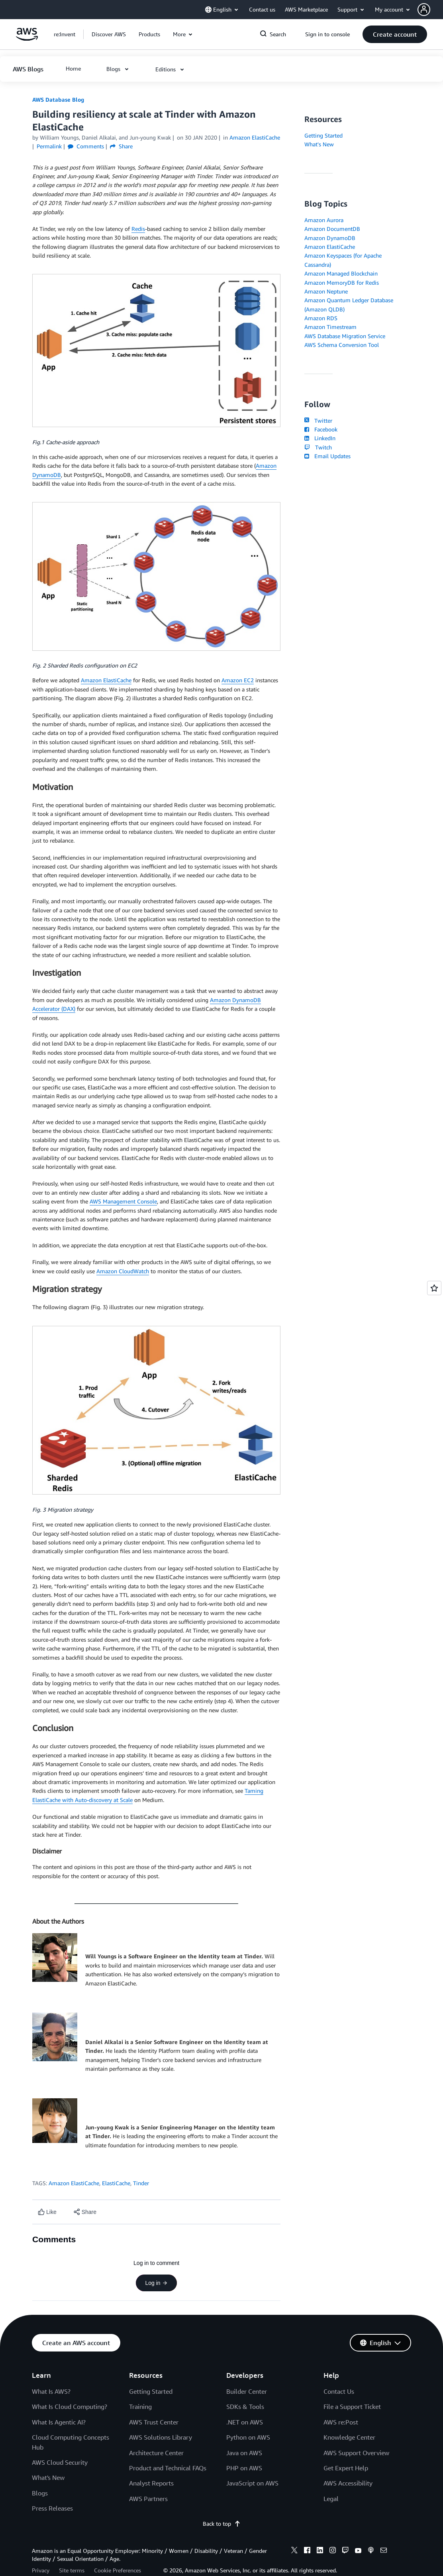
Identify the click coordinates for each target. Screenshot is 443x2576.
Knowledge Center (349, 2437)
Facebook (320, 429)
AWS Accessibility (347, 2483)
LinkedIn (319, 438)
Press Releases (52, 2508)
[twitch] (345, 2551)
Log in (156, 2283)
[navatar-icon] (424, 9)
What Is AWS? (51, 2391)
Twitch (317, 447)
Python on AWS (248, 2437)
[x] (294, 2551)
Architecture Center (156, 2453)
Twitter (318, 420)
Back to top (222, 2523)
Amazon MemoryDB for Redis (341, 282)
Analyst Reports (151, 2483)
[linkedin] (320, 2551)
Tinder (141, 2183)
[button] (430, 9)
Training (140, 2407)
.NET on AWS (244, 2422)
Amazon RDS (320, 318)
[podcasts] (371, 2551)
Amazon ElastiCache (106, 680)
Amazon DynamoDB (329, 237)
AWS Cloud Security (60, 2462)
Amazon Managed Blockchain (341, 273)
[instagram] (332, 2551)
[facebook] (307, 2551)
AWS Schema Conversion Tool (341, 344)
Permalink (49, 146)
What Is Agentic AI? (59, 2422)
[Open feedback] (434, 1288)
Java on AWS (244, 2453)
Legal (331, 2499)
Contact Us (338, 2391)
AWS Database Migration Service (344, 336)
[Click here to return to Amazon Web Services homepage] (27, 38)
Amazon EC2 (238, 680)
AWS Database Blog (58, 99)
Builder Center (246, 2391)
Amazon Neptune (326, 291)
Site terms (71, 2570)
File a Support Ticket (352, 2407)
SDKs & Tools (245, 2407)
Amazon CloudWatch (122, 1271)
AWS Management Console (123, 1201)
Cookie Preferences (117, 2570)
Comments (86, 146)
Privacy (40, 2570)
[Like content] (47, 2212)
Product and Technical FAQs (167, 2468)
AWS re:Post (340, 2422)
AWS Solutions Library (160, 2437)
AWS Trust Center (153, 2422)
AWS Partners (148, 2499)
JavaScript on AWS (252, 2483)
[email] (383, 2551)
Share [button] (121, 146)
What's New (319, 144)
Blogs (40, 2493)
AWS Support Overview (356, 2453)
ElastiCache (116, 2183)
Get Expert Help (345, 2468)
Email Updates (327, 456)
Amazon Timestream (330, 326)
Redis (138, 228)
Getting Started (323, 135)
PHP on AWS (244, 2468)
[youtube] (358, 2551)
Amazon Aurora (323, 220)
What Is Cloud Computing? (69, 2407)
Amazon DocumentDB (332, 228)
